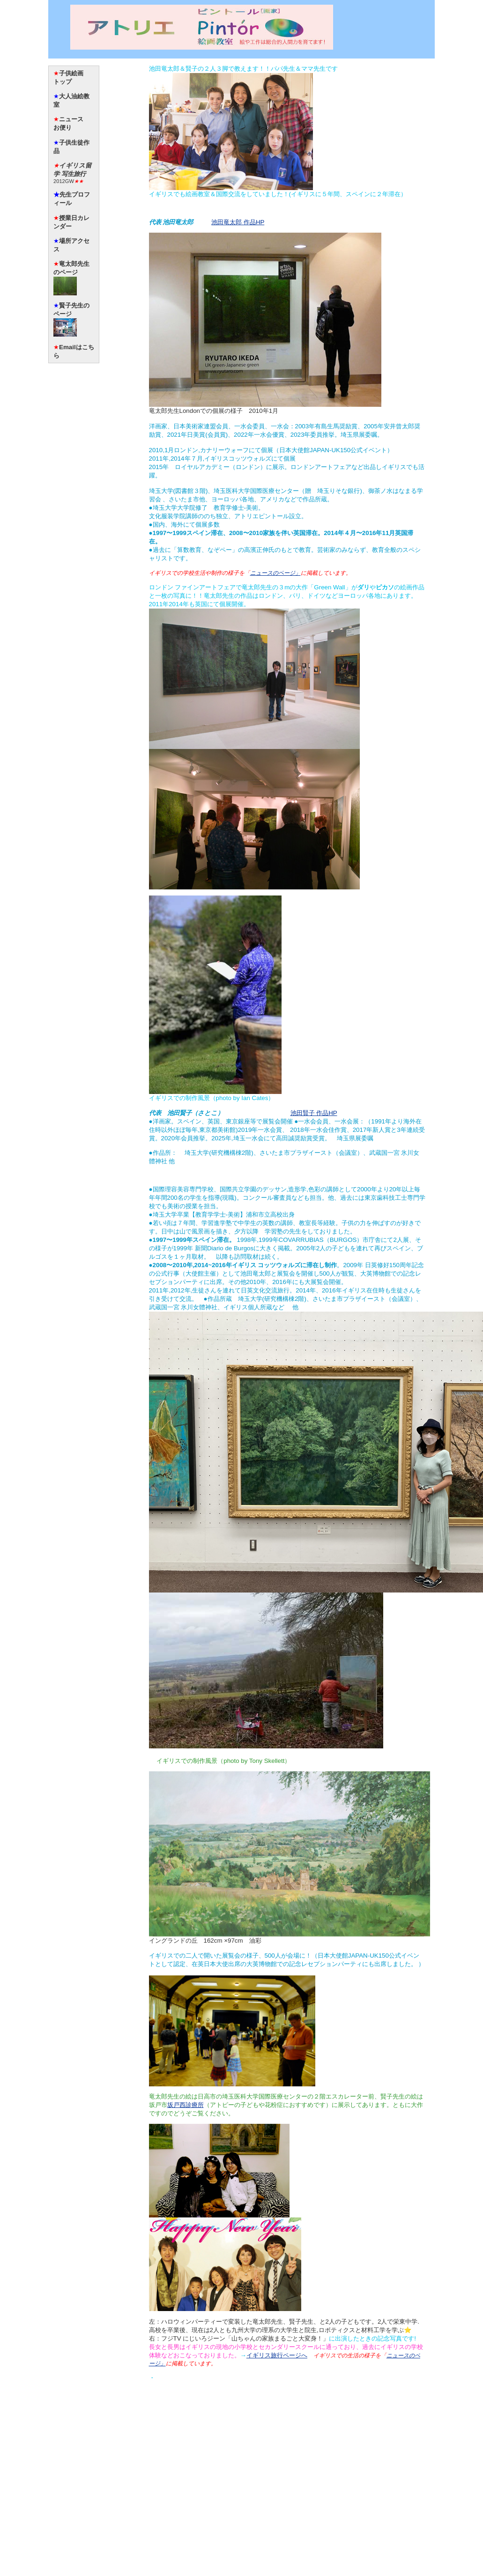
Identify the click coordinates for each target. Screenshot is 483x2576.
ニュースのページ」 (275, 573)
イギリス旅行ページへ (276, 2355)
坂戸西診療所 (185, 2104)
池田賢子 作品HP (313, 1112)
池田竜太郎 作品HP (237, 222)
